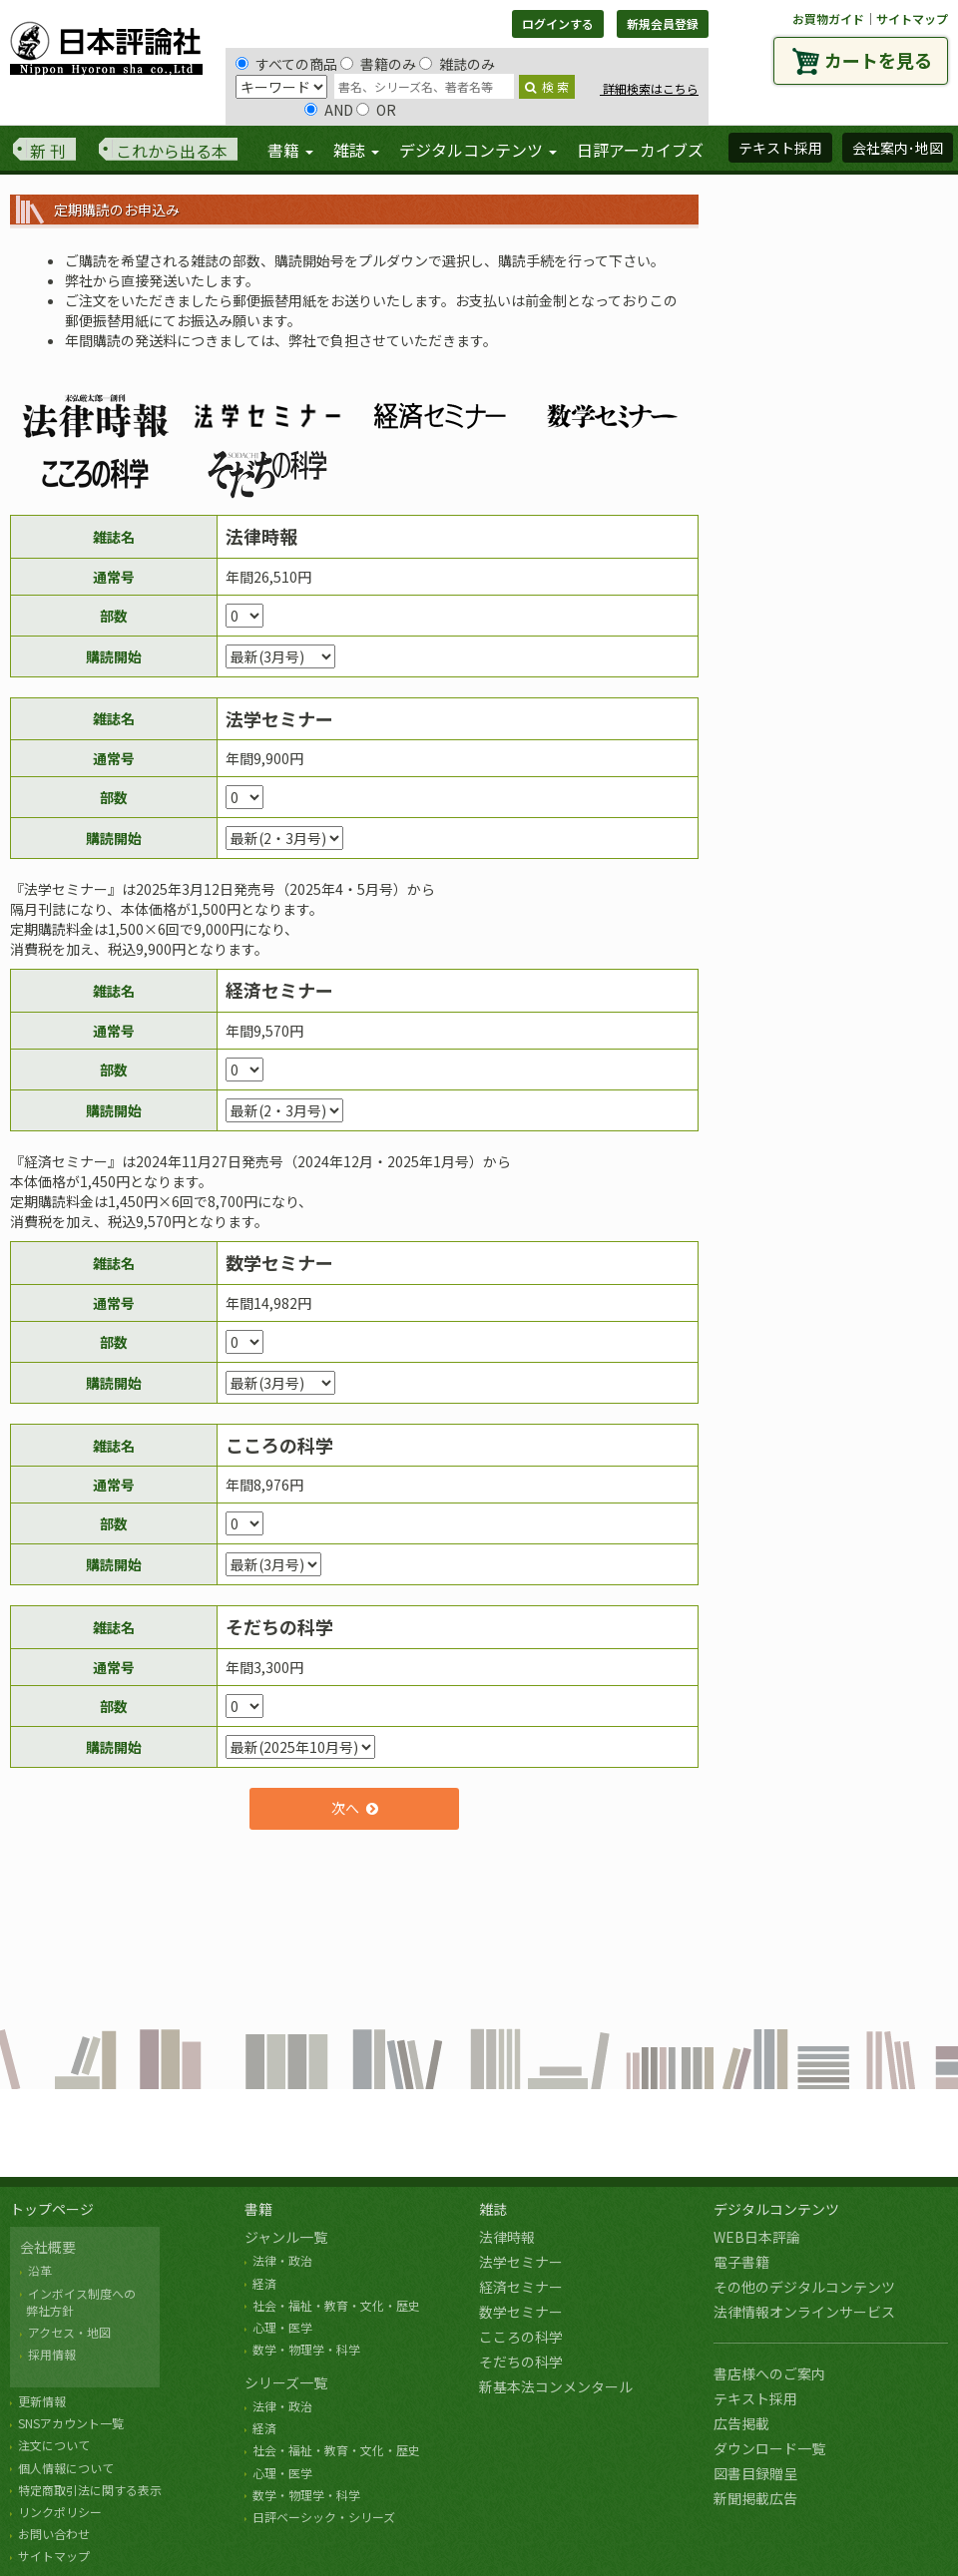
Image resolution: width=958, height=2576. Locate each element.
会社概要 (48, 2247)
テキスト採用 (755, 2398)
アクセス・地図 (69, 2332)
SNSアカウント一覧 (71, 2422)
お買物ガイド (828, 18)
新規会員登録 (663, 23)
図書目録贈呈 (755, 2473)
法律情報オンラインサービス (804, 2312)
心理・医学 (282, 2327)
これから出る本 (172, 151)
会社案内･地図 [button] (897, 148)
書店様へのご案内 (769, 2373)
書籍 (258, 2209)
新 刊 (48, 151)
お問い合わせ (54, 2533)
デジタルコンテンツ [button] (478, 150)
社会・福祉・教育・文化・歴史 (336, 2305)
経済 (264, 2283)
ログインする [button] (558, 23)
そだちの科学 (521, 2361)
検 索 (547, 86)
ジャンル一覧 (285, 2237)
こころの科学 (521, 2337)
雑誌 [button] (356, 150)
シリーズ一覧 (285, 2382)
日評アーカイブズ (640, 150)
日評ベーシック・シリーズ (323, 2516)
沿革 (40, 2270)
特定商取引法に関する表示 (90, 2489)
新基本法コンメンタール (556, 2386)
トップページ (52, 2209)
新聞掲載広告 (755, 2498)
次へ (345, 1808)
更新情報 (42, 2400)
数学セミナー (521, 2312)
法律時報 (507, 2237)
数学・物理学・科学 (306, 2349)
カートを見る (878, 60)
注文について (54, 2444)
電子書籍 (741, 2262)
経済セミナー (521, 2287)
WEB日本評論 (757, 2237)
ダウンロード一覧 (769, 2448)
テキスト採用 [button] (780, 148)
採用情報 (52, 2354)
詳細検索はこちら (649, 88)
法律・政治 (282, 2260)
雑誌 (493, 2209)
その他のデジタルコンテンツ (804, 2287)
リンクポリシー (60, 2511)
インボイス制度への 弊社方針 (78, 2302)
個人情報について (66, 2467)
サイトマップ (912, 18)
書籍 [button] (290, 150)
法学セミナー (521, 2262)
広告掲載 (741, 2423)
